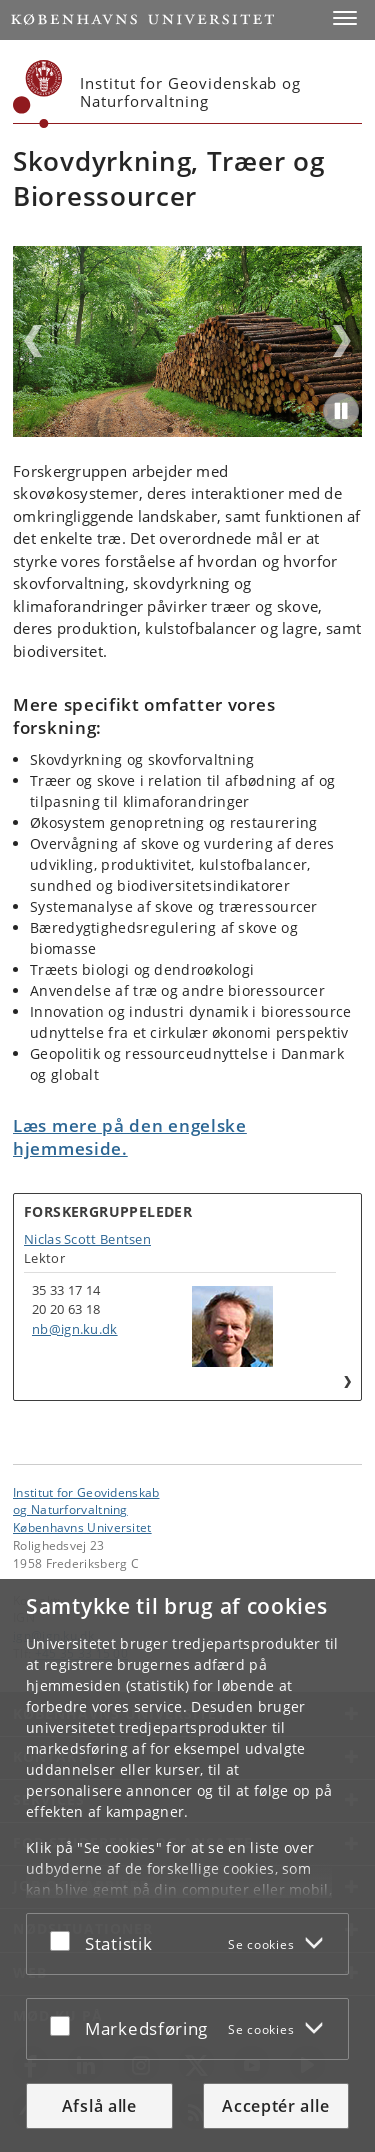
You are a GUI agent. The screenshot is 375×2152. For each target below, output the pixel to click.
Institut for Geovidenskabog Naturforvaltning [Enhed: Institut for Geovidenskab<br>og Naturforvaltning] (86, 1501)
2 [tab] (182, 430)
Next (342, 341)
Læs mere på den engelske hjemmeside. (130, 1137)
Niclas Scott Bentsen (87, 1239)
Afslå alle (99, 2106)
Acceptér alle (275, 2106)
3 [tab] (194, 430)
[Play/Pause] (341, 411)
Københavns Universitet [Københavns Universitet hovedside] (82, 1527)
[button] (345, 18)
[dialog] (187, 1865)
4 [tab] (206, 430)
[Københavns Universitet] (38, 94)
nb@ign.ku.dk (75, 1329)
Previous (33, 341)
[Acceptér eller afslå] (65, 1940)
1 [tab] (170, 430)
